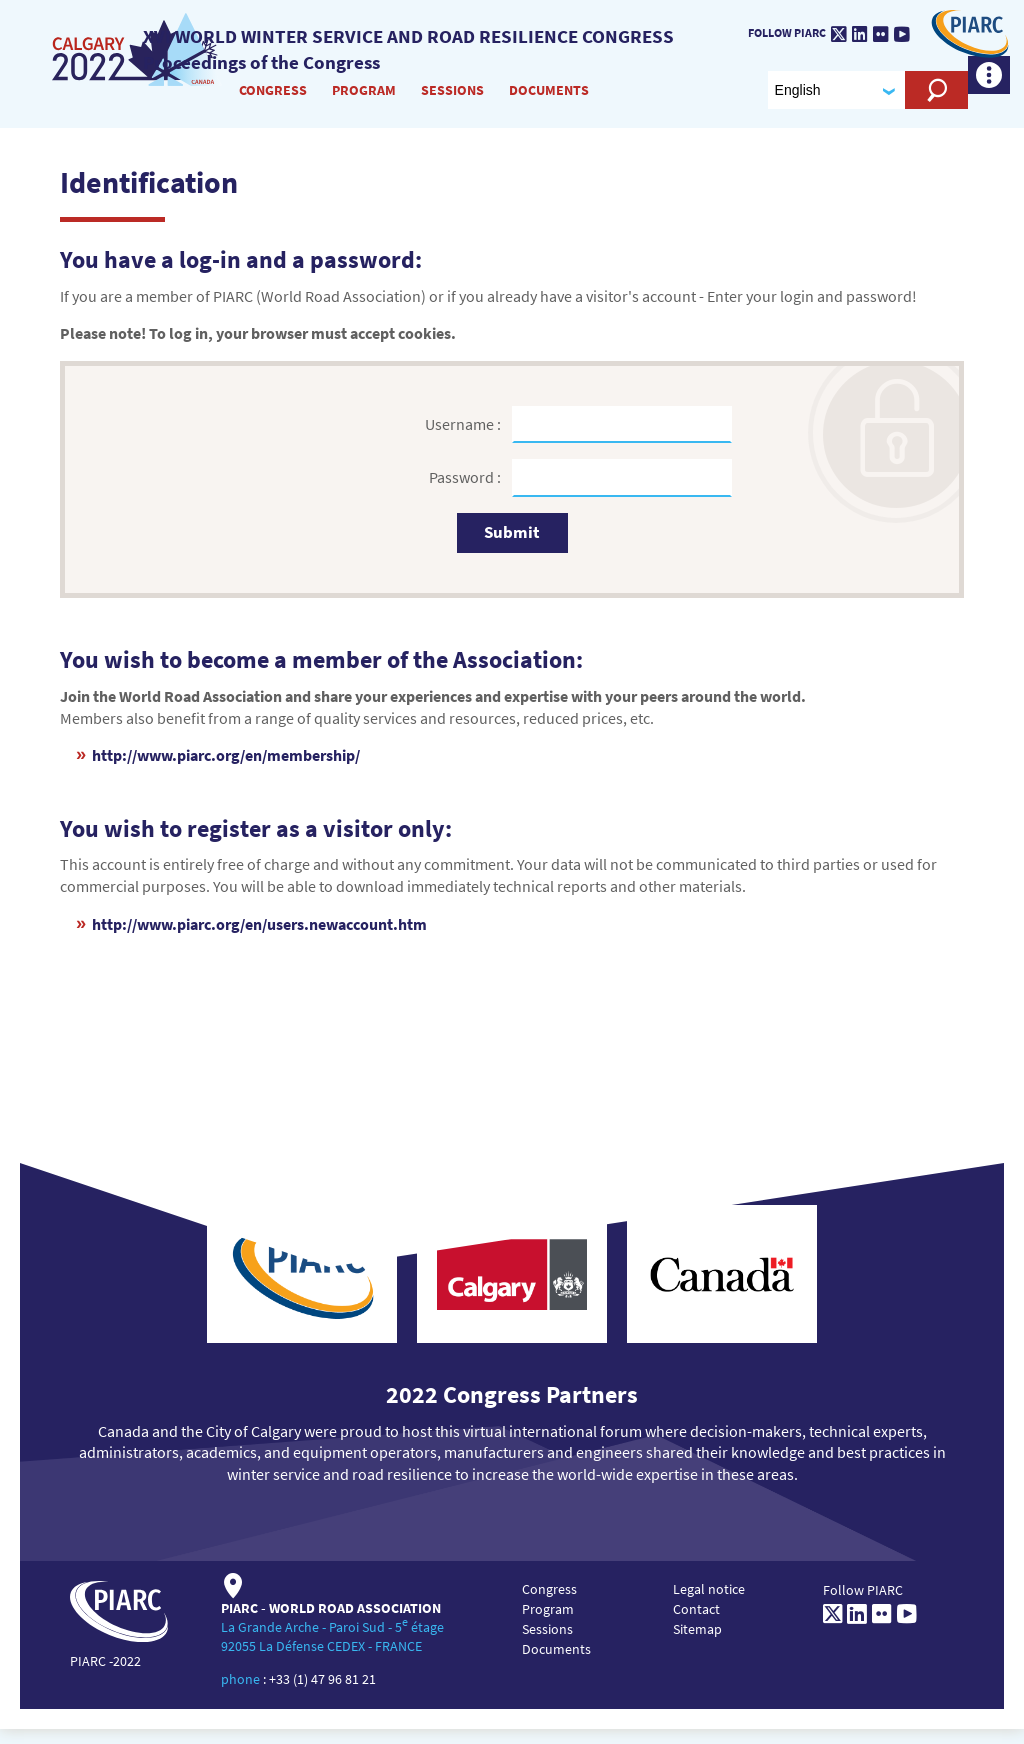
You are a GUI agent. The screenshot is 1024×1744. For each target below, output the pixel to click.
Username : (464, 439)
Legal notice (709, 1604)
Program (365, 99)
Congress (274, 99)
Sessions (453, 99)
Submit (512, 547)
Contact (696, 1624)
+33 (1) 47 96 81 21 (322, 1694)
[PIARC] (964, 41)
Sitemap (697, 1644)
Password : (466, 492)
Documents (550, 99)
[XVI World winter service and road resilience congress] (139, 59)
